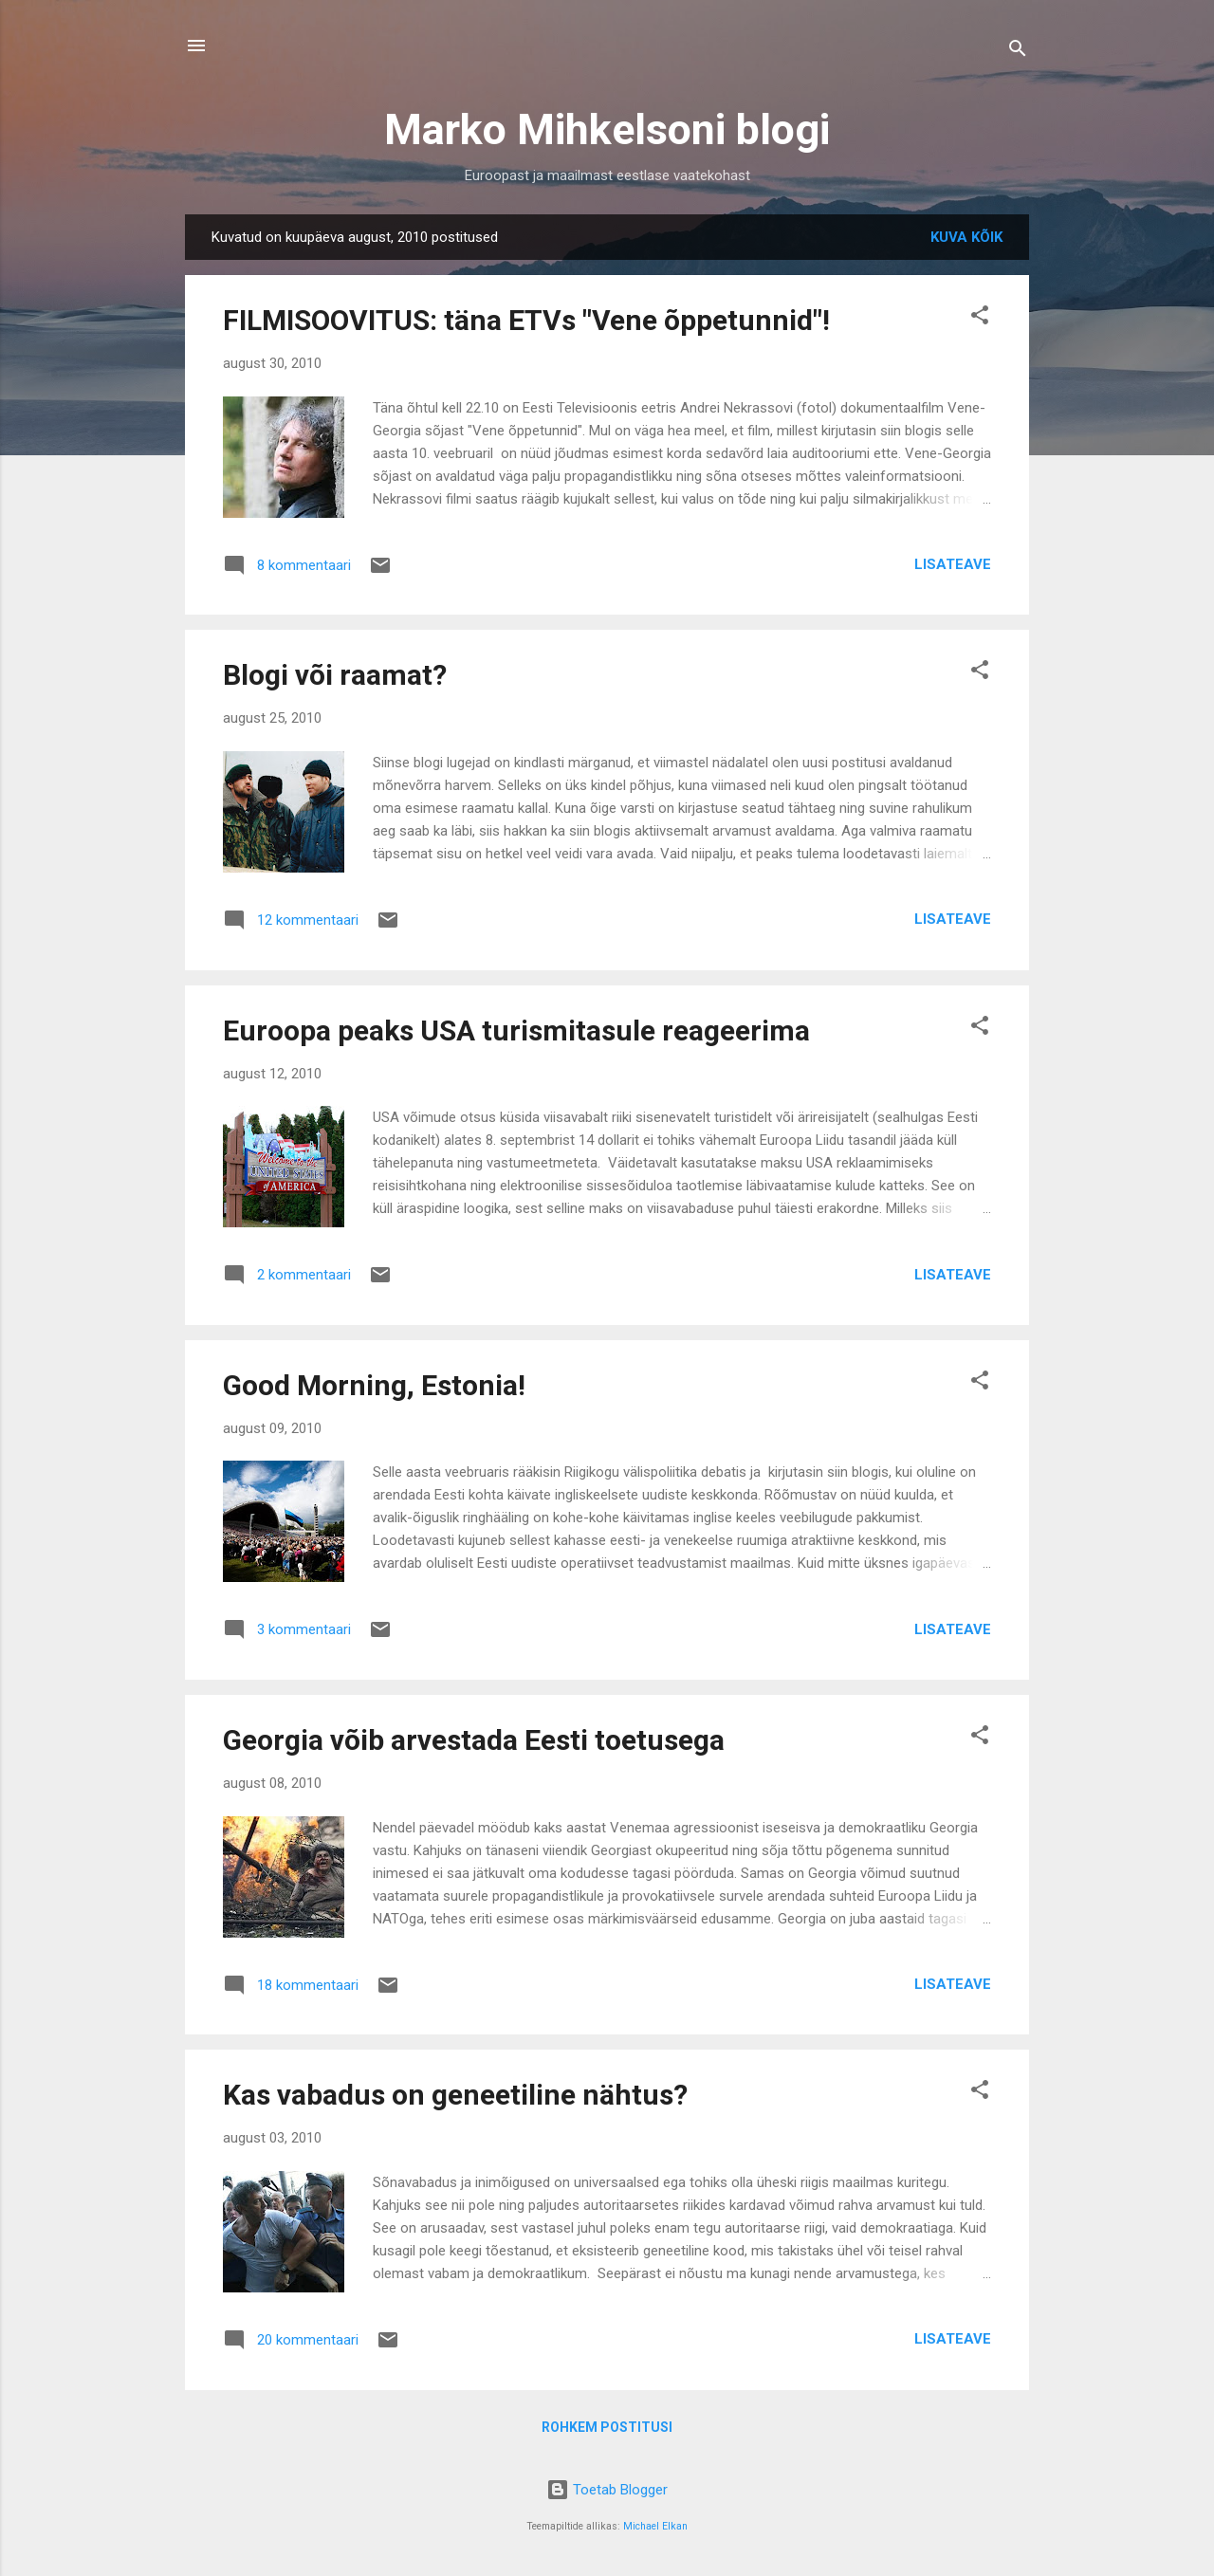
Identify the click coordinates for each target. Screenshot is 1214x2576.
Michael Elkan (655, 2526)
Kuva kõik (966, 237)
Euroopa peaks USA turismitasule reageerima (516, 1030)
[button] (979, 318)
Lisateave (952, 564)
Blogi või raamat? (335, 674)
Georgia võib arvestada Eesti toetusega (474, 1740)
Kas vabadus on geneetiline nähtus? (455, 2094)
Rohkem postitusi (607, 2427)
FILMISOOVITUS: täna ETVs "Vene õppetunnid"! (526, 320)
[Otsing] (1017, 52)
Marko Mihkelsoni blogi (607, 129)
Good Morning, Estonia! (374, 1385)
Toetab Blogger (607, 2489)
